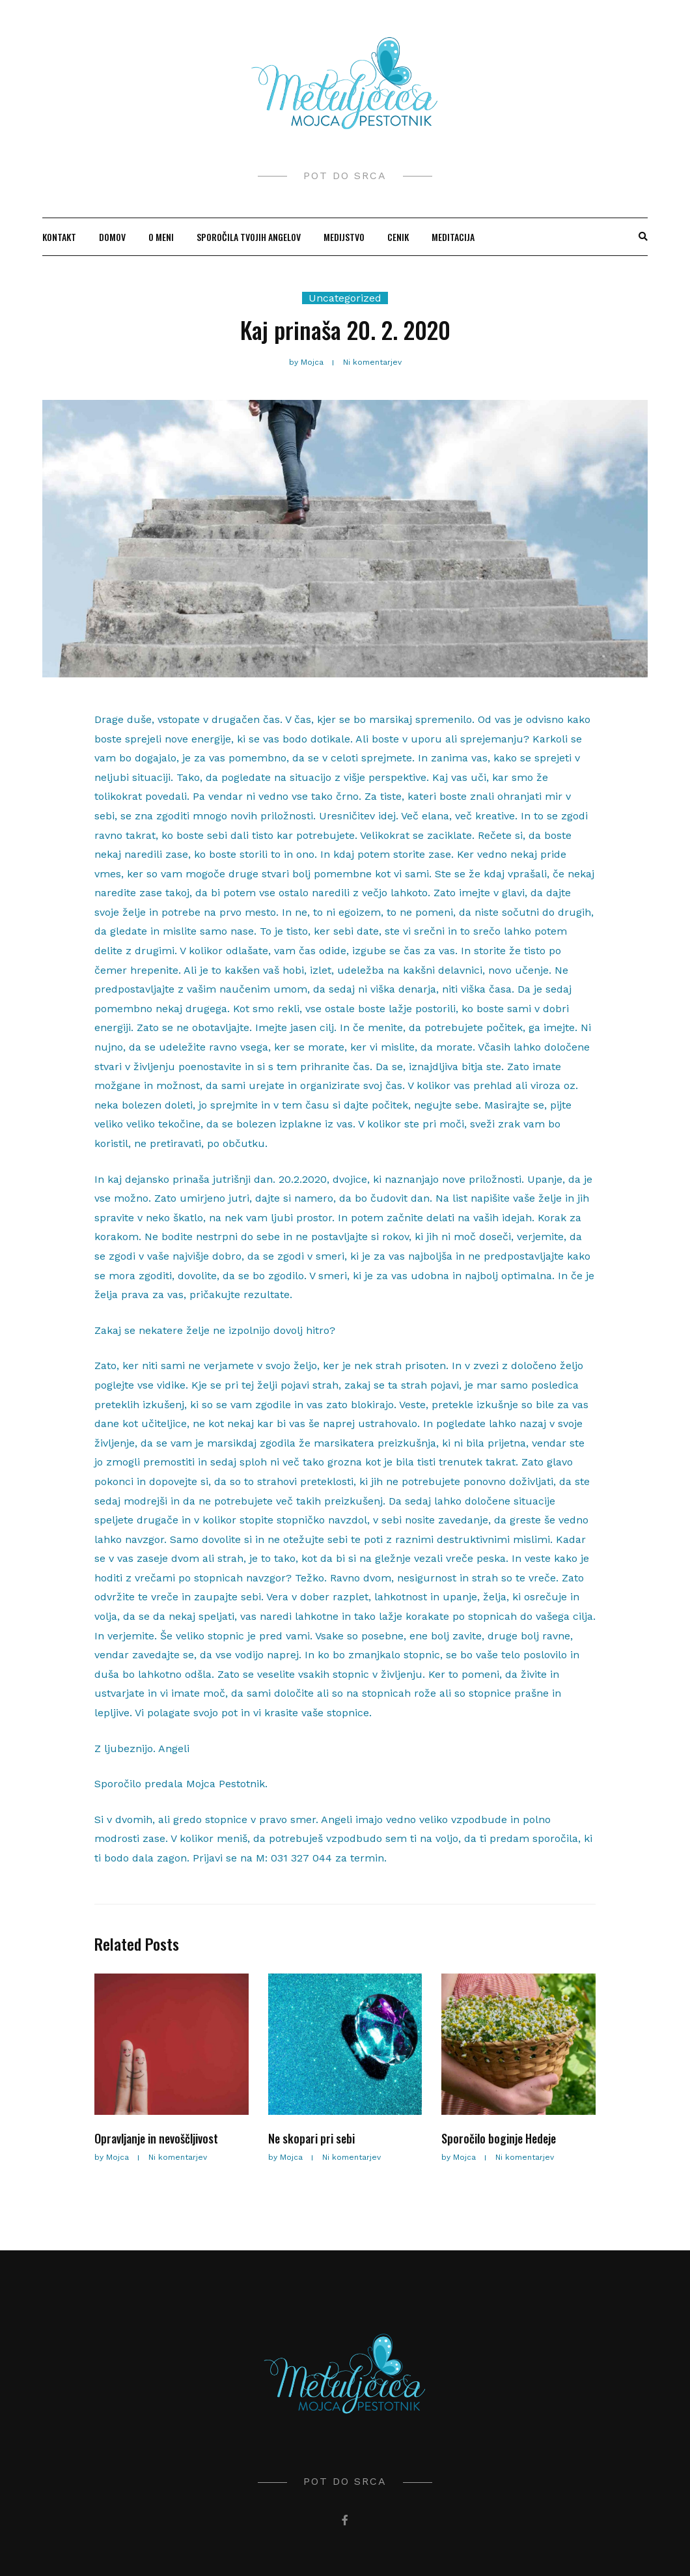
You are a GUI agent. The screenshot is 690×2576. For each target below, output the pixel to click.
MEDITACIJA (453, 237)
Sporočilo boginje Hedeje (498, 2138)
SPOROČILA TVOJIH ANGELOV (249, 237)
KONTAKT (59, 237)
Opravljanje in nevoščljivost (156, 2138)
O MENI (161, 237)
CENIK (398, 237)
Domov (112, 237)
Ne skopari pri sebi (311, 2138)
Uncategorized (345, 298)
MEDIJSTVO (344, 237)
